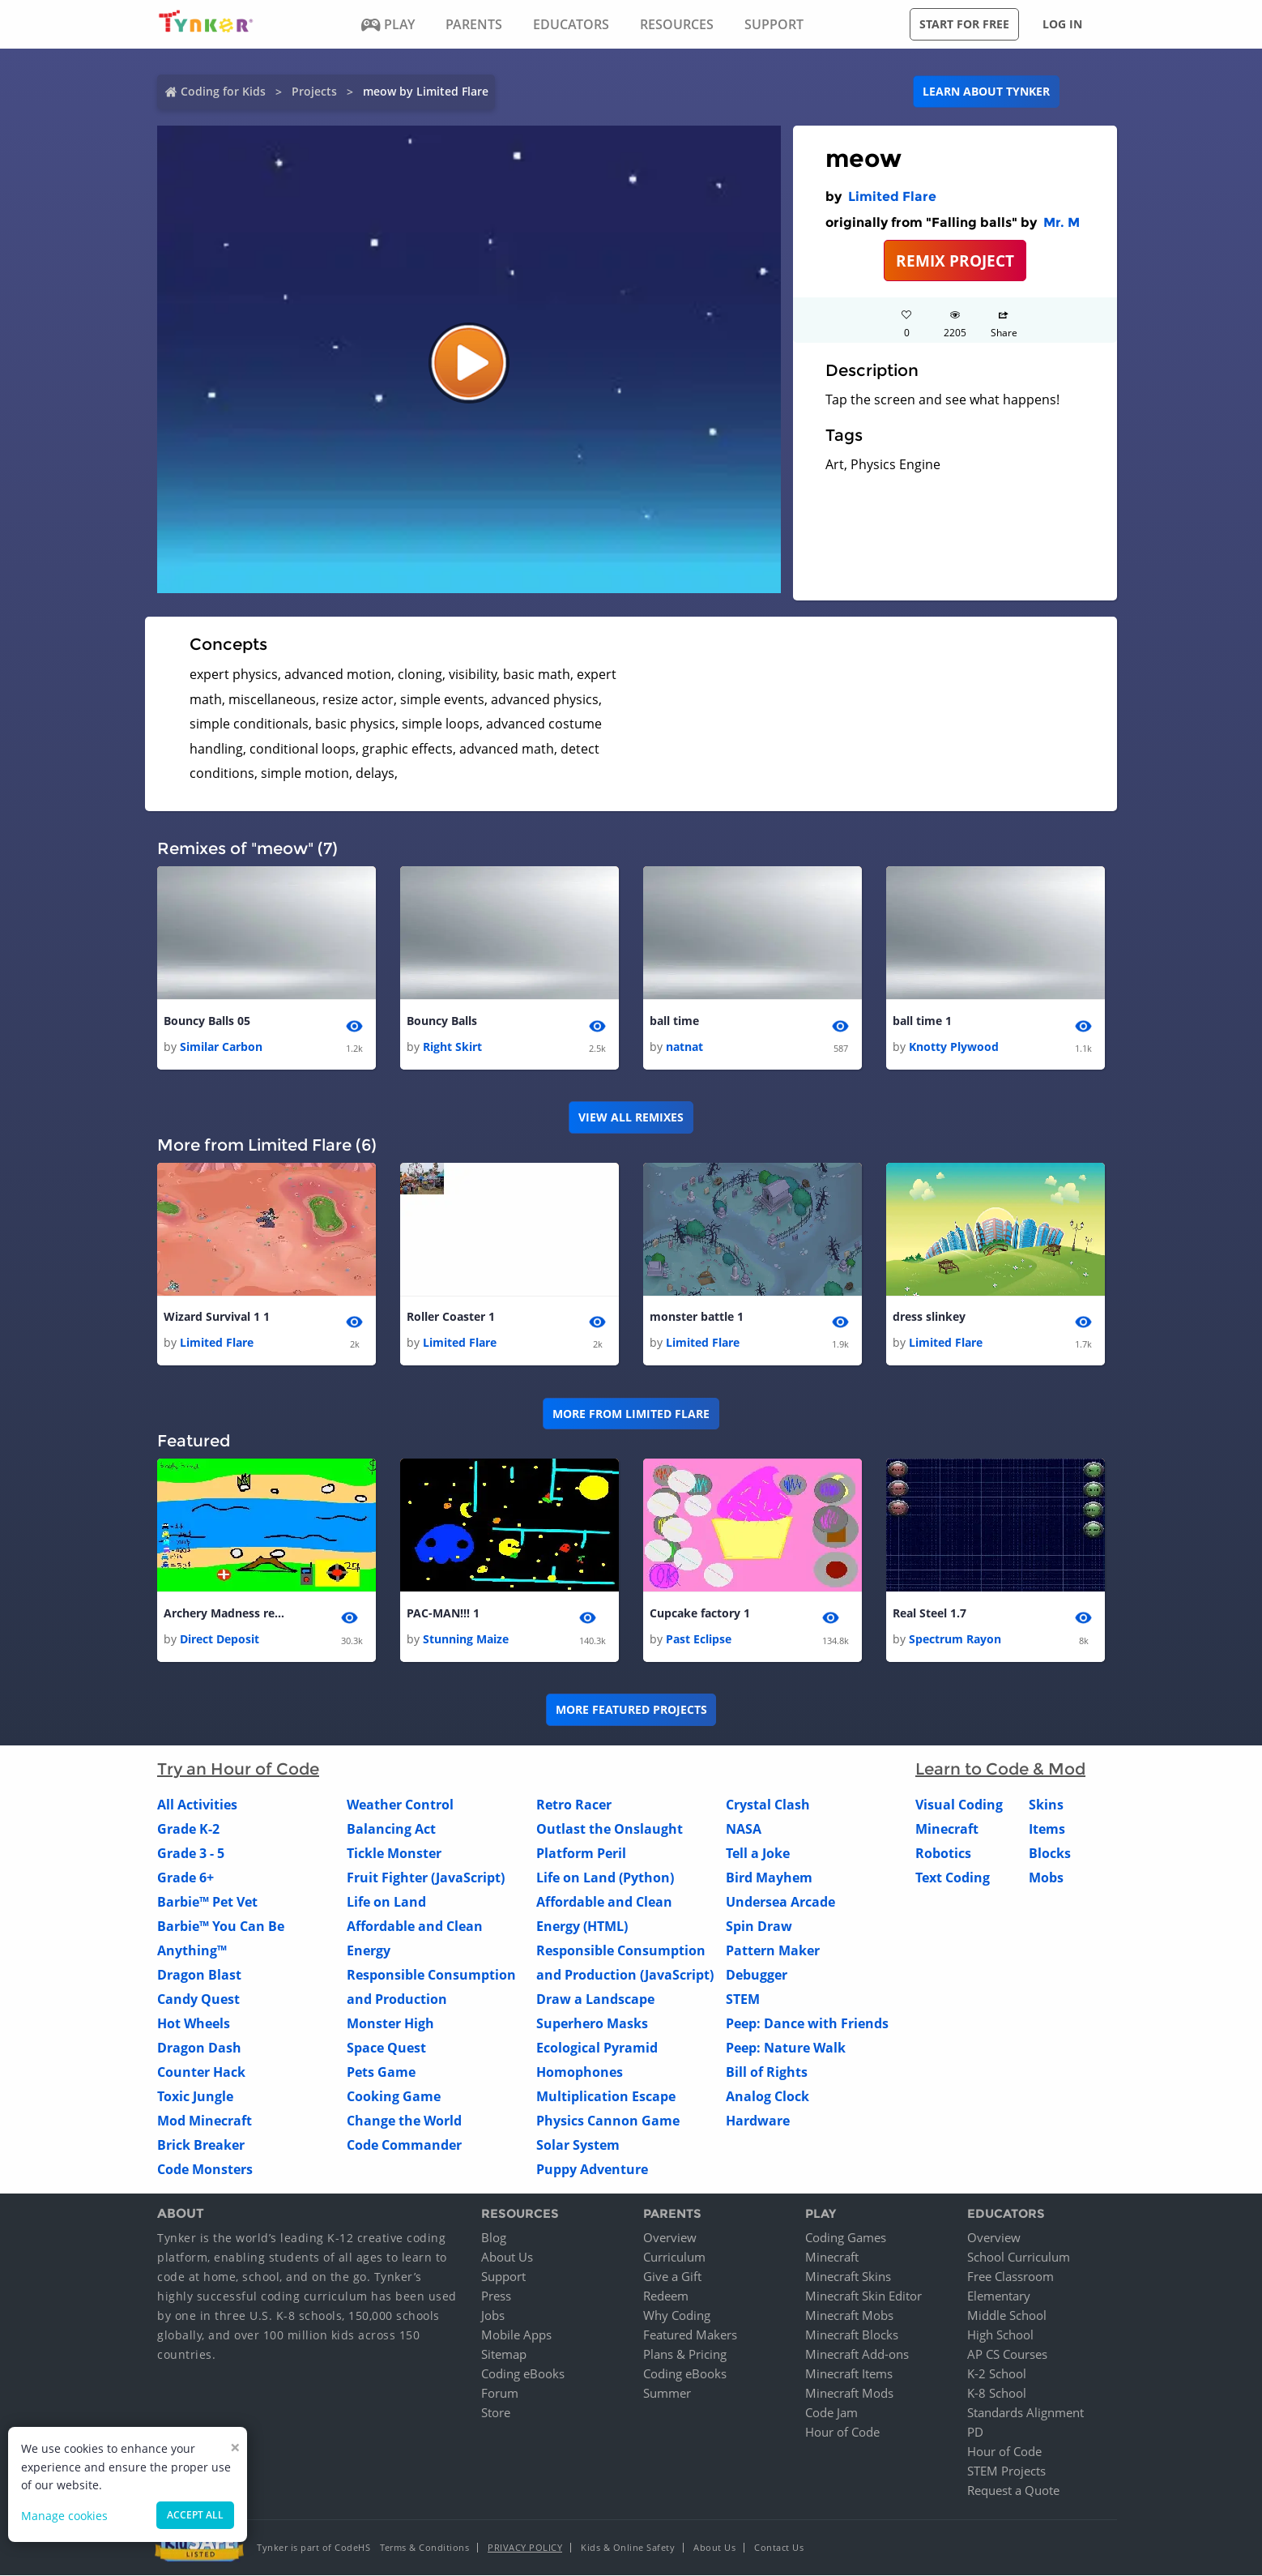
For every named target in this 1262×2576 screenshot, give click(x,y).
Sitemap (504, 2355)
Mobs (1046, 1877)
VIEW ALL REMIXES (631, 1117)
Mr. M (1061, 222)
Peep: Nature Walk (786, 2048)
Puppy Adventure (592, 2169)
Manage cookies (64, 2515)
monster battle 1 (697, 1316)
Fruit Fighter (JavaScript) (426, 1877)
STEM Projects (1006, 2471)
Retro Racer (574, 1804)
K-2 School (996, 2374)
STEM (743, 1999)
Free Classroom (1010, 2277)
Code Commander (404, 2145)
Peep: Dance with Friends (807, 2023)
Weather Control (400, 1804)
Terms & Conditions (424, 2548)
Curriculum (674, 2257)
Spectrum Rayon (955, 1639)
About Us (507, 2257)
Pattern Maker (773, 1950)
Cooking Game (394, 2096)
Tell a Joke (758, 1853)
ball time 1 (922, 1020)
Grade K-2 (188, 1829)
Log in (1062, 24)
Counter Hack (201, 2072)
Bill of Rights (767, 2072)
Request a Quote (1013, 2491)
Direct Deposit (219, 1639)
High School (1000, 2335)
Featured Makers (690, 2335)
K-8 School (996, 2394)
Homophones (579, 2072)
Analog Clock (767, 2096)
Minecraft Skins (848, 2277)
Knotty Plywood (954, 1046)
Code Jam (831, 2413)
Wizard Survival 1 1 (217, 1316)
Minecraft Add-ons (857, 2355)
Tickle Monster (394, 1853)
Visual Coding (959, 1804)
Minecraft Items (849, 2374)
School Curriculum (1018, 2257)
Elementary (998, 2296)
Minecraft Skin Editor (863, 2296)
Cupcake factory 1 (700, 1613)
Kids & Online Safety (628, 2548)
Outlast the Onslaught (609, 1829)
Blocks (1050, 1853)
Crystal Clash (768, 1804)
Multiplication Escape (606, 2096)
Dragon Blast (199, 1975)
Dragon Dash (199, 2048)
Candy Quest (198, 1999)
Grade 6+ (185, 1877)
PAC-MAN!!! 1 (443, 1613)
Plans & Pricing (685, 2355)
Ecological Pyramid (597, 2048)
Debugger (756, 1975)
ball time (674, 1020)
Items (1047, 1829)
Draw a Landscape (595, 1999)
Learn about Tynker (986, 91)
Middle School (1007, 2316)
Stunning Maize (466, 1639)
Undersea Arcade (780, 1902)
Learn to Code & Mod (1000, 1769)
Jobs (493, 2316)
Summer (667, 2394)
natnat (684, 1046)
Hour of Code (842, 2432)
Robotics (943, 1853)
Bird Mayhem (769, 1877)
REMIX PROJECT (955, 260)
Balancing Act (391, 1829)
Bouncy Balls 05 (207, 1020)
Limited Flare (892, 196)
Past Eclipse (698, 1639)
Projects (314, 91)
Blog (493, 2238)
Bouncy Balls (442, 1020)
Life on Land (386, 1902)
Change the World (404, 2121)
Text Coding (952, 1877)
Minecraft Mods (849, 2394)
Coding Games (845, 2238)
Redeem (666, 2296)
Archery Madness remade (228, 1613)
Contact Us (779, 2548)
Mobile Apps (516, 2335)
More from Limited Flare (631, 1413)
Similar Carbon (221, 1046)
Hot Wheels (193, 2023)
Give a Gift (672, 2277)
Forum (499, 2394)
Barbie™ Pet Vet (207, 1902)
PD (975, 2432)
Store (495, 2413)
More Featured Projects (631, 1710)
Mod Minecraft (204, 2121)
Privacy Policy (525, 2548)
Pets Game (381, 2072)
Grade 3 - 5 (190, 1853)
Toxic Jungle (195, 2096)
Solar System (578, 2145)
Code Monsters (205, 2169)
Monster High (390, 2023)
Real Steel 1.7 (929, 1613)
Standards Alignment (1025, 2413)
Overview (670, 2238)
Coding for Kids (223, 91)
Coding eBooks (523, 2374)
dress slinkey (929, 1316)
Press (496, 2296)
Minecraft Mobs (849, 2316)
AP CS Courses (1007, 2355)
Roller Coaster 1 (451, 1316)
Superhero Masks (592, 2023)
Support (503, 2277)
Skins (1046, 1804)
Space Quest (386, 2048)
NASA (743, 1829)
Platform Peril (581, 1853)
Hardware (758, 2121)
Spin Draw (759, 1926)
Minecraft (946, 1829)
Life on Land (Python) (605, 1877)
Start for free (964, 24)
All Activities (197, 1804)
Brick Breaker (201, 2145)
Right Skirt (452, 1046)
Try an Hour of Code (238, 1769)
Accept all (195, 2515)
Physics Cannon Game (608, 2121)
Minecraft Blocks (851, 2335)
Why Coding (676, 2316)
